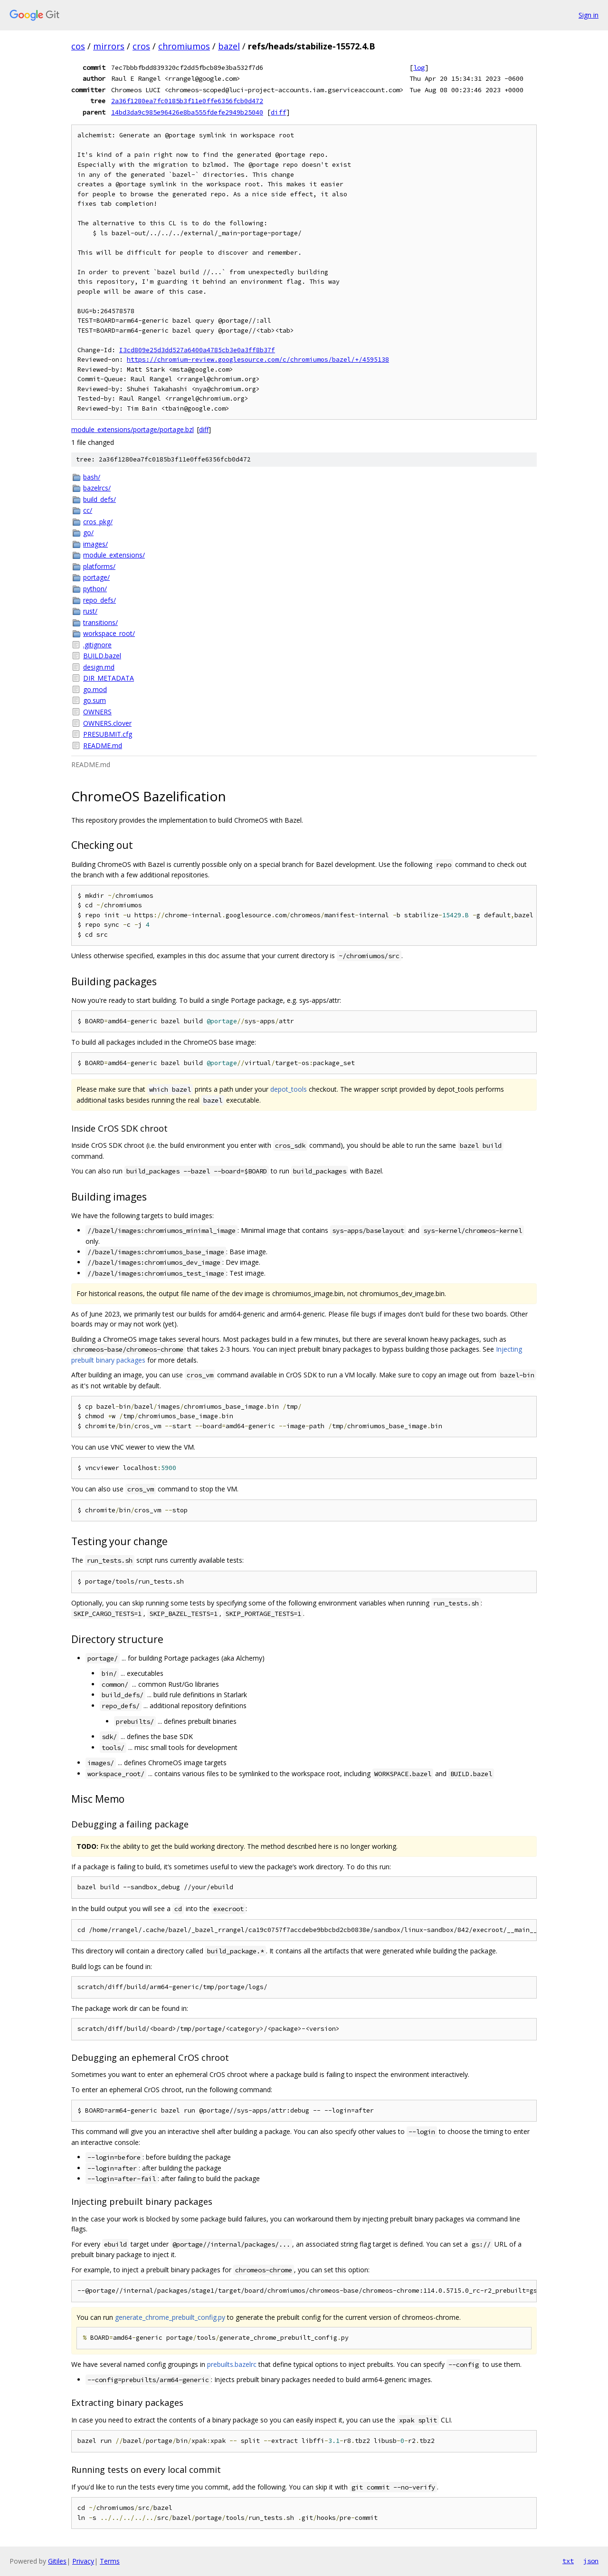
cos (78, 46)
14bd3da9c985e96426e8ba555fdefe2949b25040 (187, 112)
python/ (95, 588)
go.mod (95, 689)
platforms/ (99, 566)
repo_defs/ (99, 600)
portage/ (96, 577)
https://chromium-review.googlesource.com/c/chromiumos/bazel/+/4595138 (258, 360)
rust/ (90, 610)
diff (278, 112)
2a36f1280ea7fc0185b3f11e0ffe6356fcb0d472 (187, 100)
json (590, 2561)
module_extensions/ (114, 554)
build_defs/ (99, 499)
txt (568, 2561)
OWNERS (97, 711)
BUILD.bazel (102, 655)
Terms (110, 2561)
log (419, 67)
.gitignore (97, 644)
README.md (102, 745)
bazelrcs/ (97, 487)
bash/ (91, 476)
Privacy (83, 2561)
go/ (88, 532)
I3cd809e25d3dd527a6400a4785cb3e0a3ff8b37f (197, 350)
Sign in (588, 14)
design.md (98, 667)
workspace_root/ (109, 633)
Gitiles (57, 2561)
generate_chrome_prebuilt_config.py (170, 2317)
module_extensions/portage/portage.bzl (132, 429)
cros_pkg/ (98, 521)
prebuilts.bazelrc (231, 2364)
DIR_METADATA (108, 677)
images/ (95, 543)
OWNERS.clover (107, 723)
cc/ (87, 510)
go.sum (94, 700)
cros (141, 46)
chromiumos (184, 46)
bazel (229, 46)
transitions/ (100, 622)
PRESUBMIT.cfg (107, 734)
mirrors (108, 46)
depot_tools (288, 1089)
